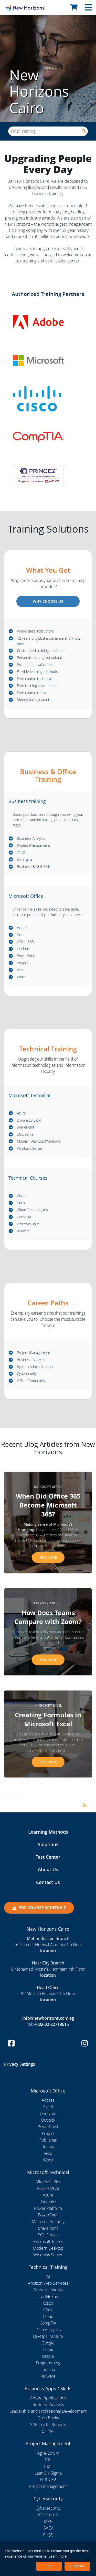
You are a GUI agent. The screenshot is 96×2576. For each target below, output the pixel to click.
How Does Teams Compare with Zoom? (48, 1617)
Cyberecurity (27, 1373)
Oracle (48, 2356)
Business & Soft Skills (34, 866)
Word (21, 976)
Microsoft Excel (48, 1705)
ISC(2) (48, 2534)
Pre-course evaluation (34, 664)
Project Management (33, 845)
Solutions (48, 1844)
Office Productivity (31, 1380)
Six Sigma (24, 859)
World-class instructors (35, 631)
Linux (48, 2349)
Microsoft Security (48, 2221)
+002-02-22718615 (51, 2024)
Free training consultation (37, 685)
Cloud (48, 2316)
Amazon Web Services (48, 2283)
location (48, 1950)
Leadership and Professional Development (48, 2411)
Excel (21, 934)
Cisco (21, 1195)
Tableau (48, 2369)
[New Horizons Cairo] (12, 7)
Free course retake (32, 692)
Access (22, 927)
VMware (23, 1230)
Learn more (57, 2556)
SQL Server (26, 1134)
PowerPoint (26, 955)
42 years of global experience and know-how (49, 641)
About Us (48, 1869)
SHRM (48, 2431)
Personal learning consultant (39, 657)
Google (48, 2343)
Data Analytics (48, 2329)
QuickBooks (48, 2418)
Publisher (48, 2140)
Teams (48, 2146)
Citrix (21, 1202)
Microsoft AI (48, 2188)
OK (49, 2566)
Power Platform (48, 2208)
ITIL (48, 2460)
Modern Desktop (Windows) (39, 1141)
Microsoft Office (48, 1487)
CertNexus (48, 2296)
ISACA (48, 2528)
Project (22, 962)
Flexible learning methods (37, 671)
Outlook (23, 948)
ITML (48, 2466)
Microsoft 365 (48, 2181)
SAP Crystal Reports (48, 2424)
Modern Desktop (48, 2248)
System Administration (35, 1366)
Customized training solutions (40, 650)
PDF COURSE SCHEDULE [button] (39, 1908)
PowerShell (48, 2215)
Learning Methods (48, 1832)
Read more (48, 1557)
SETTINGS (77, 2566)
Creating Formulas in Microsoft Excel (48, 1719)
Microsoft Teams (48, 2241)
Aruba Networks (48, 2290)
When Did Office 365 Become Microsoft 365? (48, 1505)
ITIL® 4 (23, 852)
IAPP (48, 2521)
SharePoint (25, 1127)
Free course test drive (34, 678)
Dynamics (48, 2201)
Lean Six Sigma (48, 2473)
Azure (21, 1113)
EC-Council (48, 2514)
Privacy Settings (19, 2064)
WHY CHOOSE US (48, 601)
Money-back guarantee (35, 699)
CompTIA (24, 1216)
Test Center (48, 1857)
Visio (20, 969)
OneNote (48, 2113)
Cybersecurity (28, 1223)
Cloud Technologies (32, 1209)
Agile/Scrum (48, 2453)
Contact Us (48, 1882)
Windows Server (29, 1148)
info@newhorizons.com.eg (48, 2018)
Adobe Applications (48, 2398)
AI (48, 2276)
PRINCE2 (48, 2479)
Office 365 (25, 941)
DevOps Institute (48, 2336)
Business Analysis (31, 838)
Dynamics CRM (29, 1120)
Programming (48, 2363)
